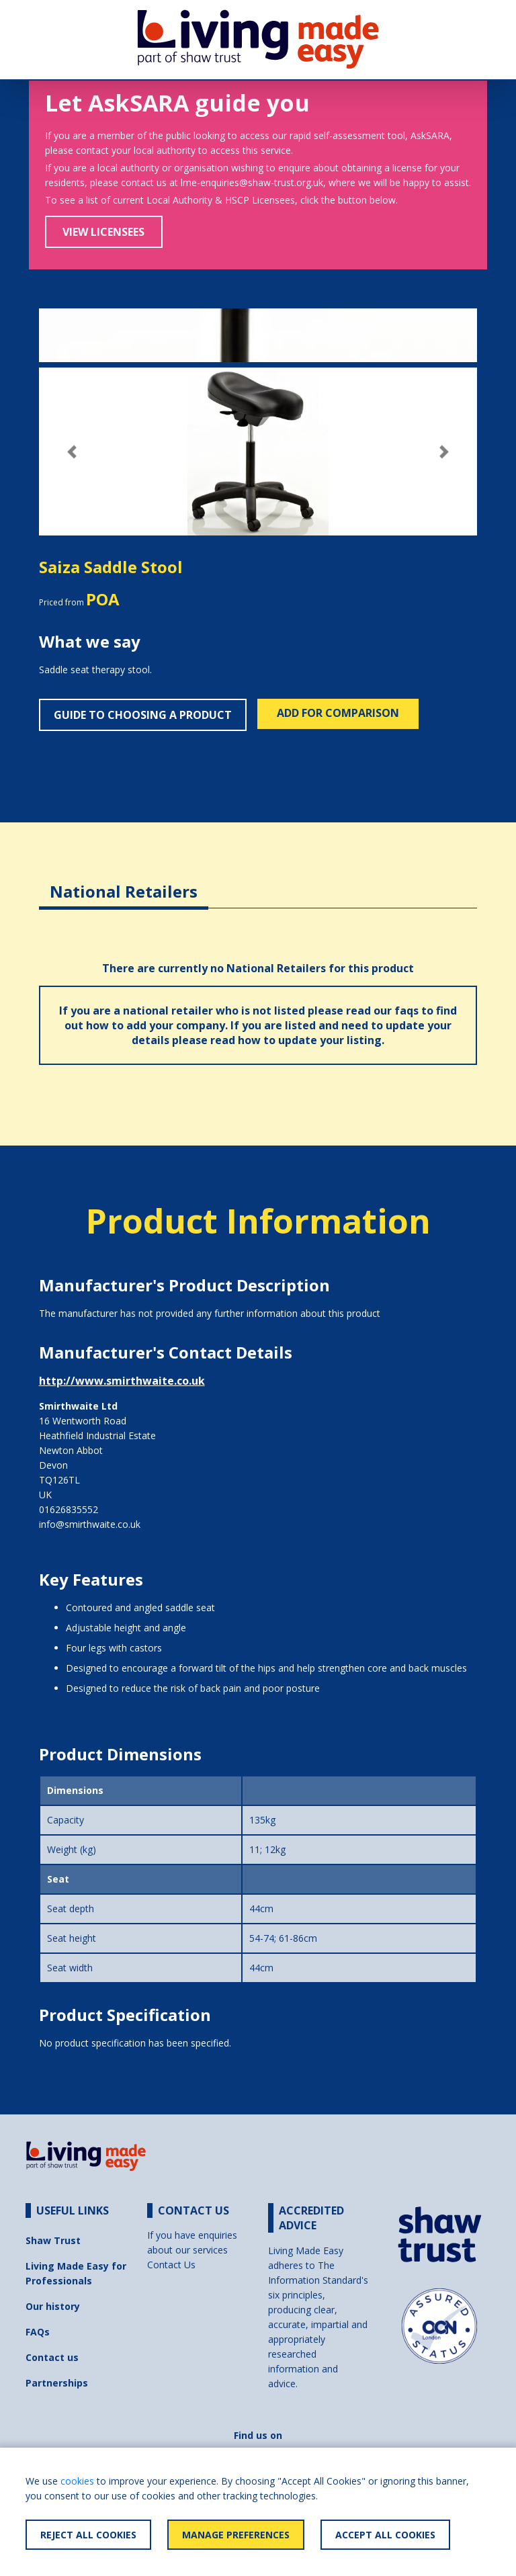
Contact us (52, 2357)
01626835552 (68, 1509)
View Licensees (103, 231)
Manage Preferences (236, 2534)
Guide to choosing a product (143, 714)
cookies (77, 2481)
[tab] (123, 881)
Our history (53, 2306)
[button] (72, 452)
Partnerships (57, 2382)
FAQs (38, 2331)
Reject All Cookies (88, 2534)
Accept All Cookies (385, 2534)
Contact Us (171, 2264)
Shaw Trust (53, 2240)
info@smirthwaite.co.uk (89, 1524)
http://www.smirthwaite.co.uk (122, 1380)
